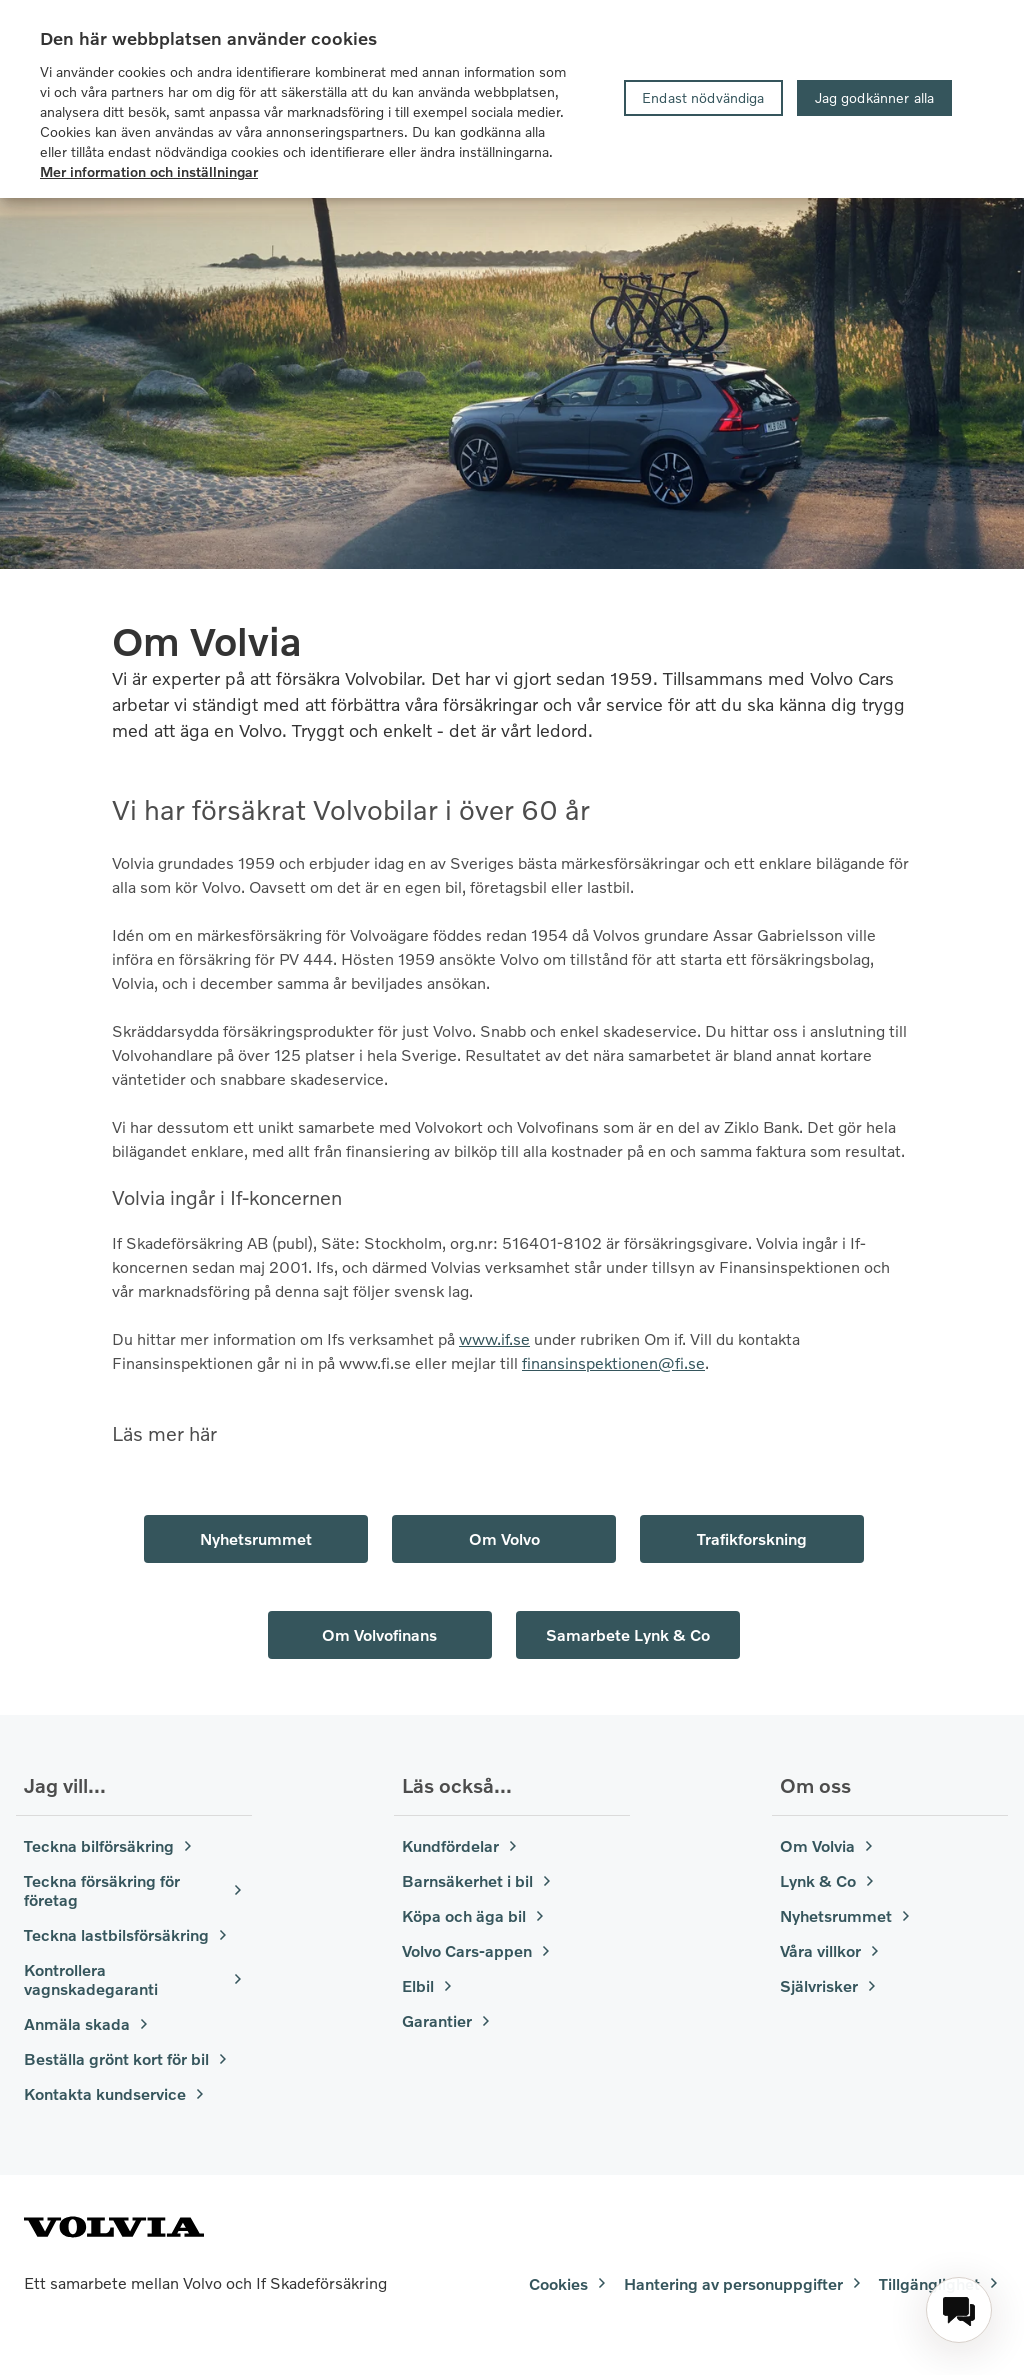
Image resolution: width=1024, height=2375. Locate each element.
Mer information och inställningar (149, 171)
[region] (512, 99)
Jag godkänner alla (875, 97)
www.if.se (494, 1338)
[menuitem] (959, 2310)
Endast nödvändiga (703, 97)
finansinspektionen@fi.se (613, 1362)
